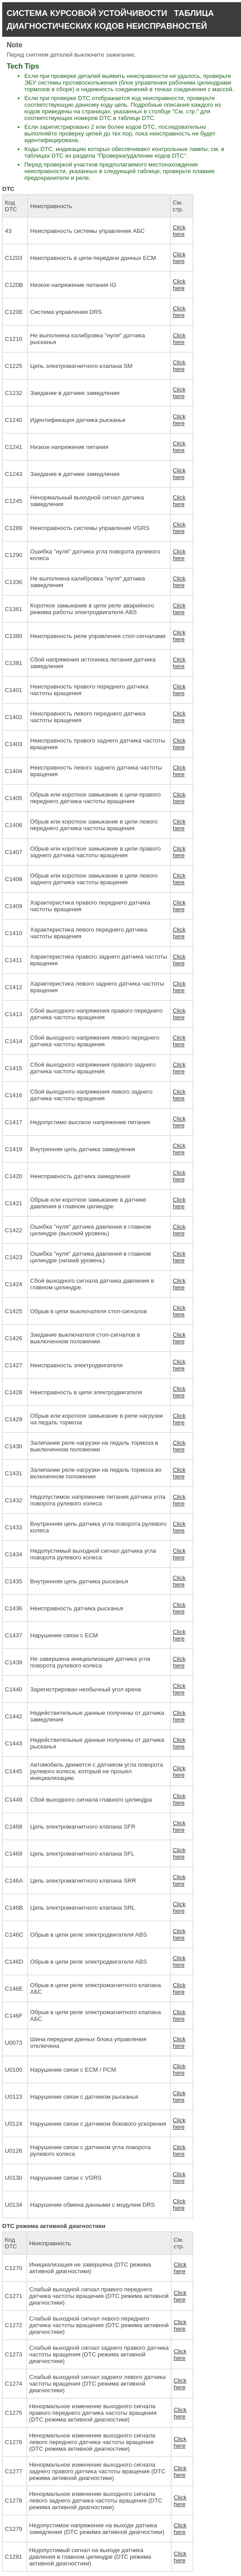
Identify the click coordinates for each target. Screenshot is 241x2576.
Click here (179, 230)
